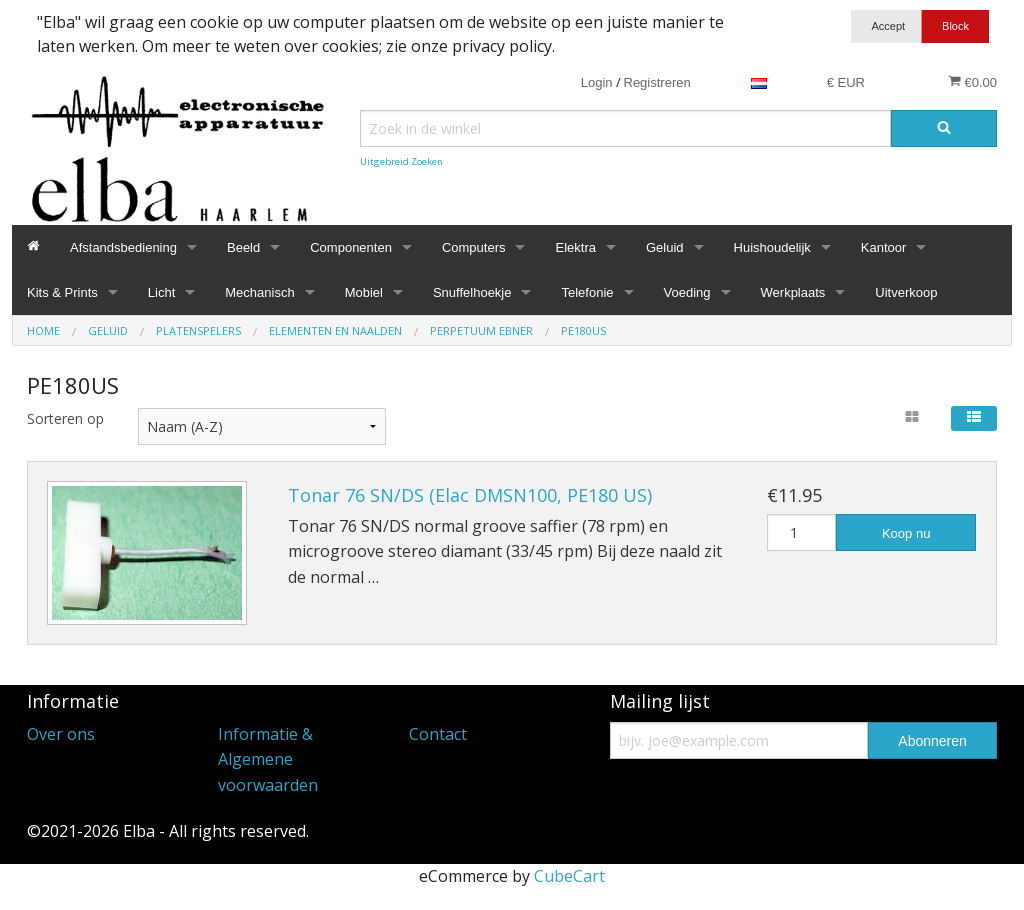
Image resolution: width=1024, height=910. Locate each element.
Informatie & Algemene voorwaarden (268, 759)
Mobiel (364, 292)
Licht (161, 292)
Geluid (665, 247)
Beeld (243, 247)
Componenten (351, 247)
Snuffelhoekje (472, 292)
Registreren (657, 82)
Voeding (687, 292)
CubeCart (569, 876)
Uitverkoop (906, 292)
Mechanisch (259, 292)
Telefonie (587, 292)
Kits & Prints (62, 292)
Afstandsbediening (123, 247)
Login (597, 82)
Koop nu (906, 533)
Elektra (575, 247)
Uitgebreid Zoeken (401, 161)
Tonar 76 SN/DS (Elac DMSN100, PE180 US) (470, 495)
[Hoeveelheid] (802, 532)
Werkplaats (793, 292)
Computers (474, 247)
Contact (438, 734)
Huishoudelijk (772, 247)
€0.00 (972, 82)
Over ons (61, 734)
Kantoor (884, 247)
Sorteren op (65, 418)
